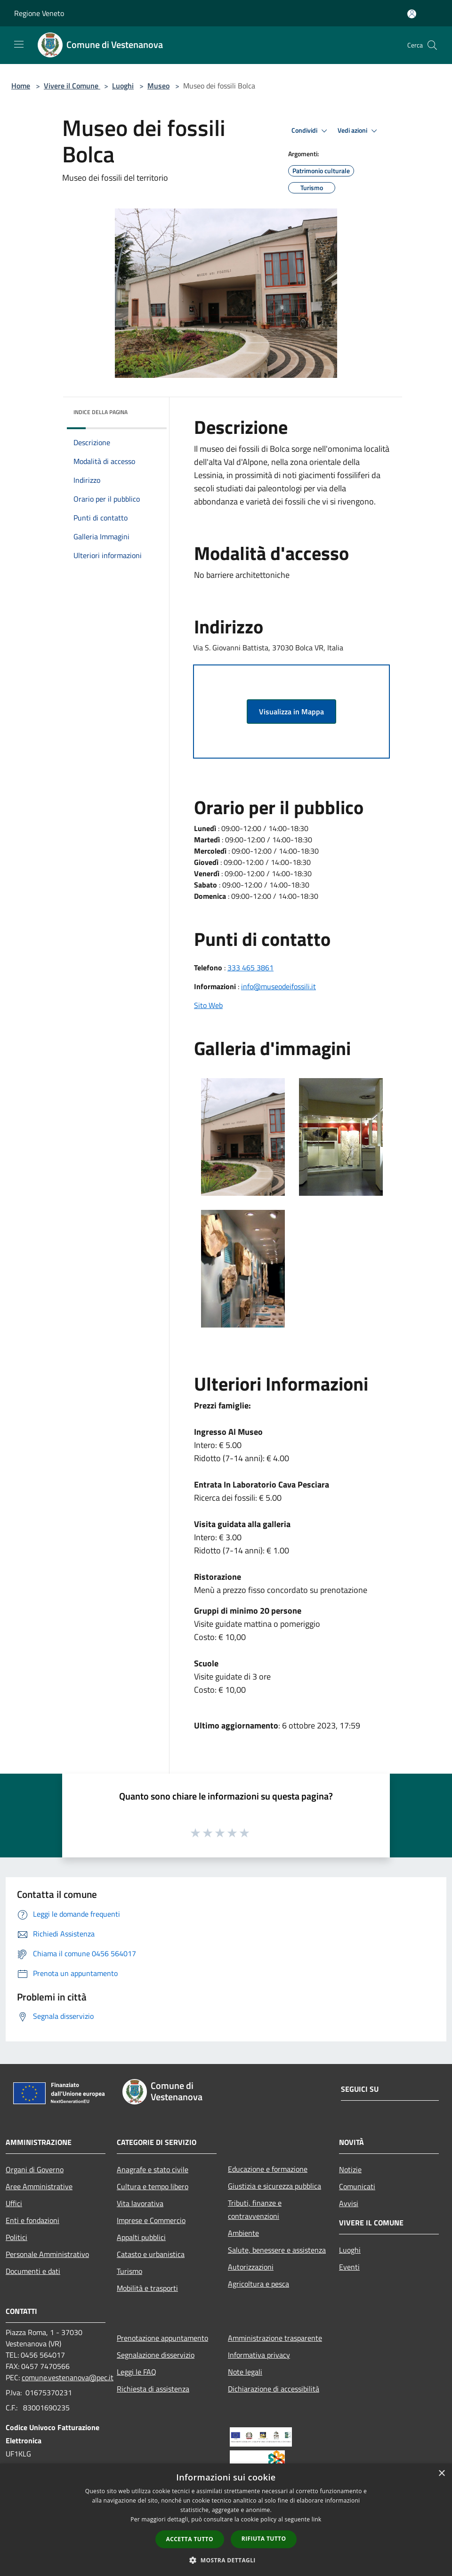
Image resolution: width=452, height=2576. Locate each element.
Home (20, 85)
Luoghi (123, 85)
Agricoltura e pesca (258, 2283)
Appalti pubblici (141, 2237)
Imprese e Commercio (151, 2220)
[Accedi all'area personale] (412, 14)
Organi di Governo (35, 2169)
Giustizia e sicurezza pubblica (274, 2186)
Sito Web (208, 1005)
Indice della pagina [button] (100, 412)
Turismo (129, 2271)
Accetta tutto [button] (189, 2539)
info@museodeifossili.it (278, 986)
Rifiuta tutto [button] (264, 2539)
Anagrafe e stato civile (152, 2169)
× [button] (441, 2473)
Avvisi (348, 2203)
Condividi (310, 130)
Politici (16, 2237)
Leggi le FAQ (136, 2371)
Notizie (350, 2169)
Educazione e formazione (267, 2169)
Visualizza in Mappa (291, 711)
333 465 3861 (250, 967)
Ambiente (243, 2233)
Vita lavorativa (140, 2203)
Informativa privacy (259, 2354)
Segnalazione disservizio (155, 2354)
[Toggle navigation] (18, 44)
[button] (226, 2560)
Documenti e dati (33, 2271)
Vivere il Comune (72, 85)
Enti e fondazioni (32, 2220)
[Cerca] (432, 45)
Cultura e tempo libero (152, 2186)
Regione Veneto (39, 13)
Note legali (245, 2371)
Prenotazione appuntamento (162, 2338)
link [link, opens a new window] (317, 2519)
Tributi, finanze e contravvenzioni (255, 2209)
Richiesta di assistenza (153, 2388)
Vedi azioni (359, 130)
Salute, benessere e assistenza (277, 2250)
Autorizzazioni (251, 2266)
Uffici (14, 2203)
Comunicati (357, 2186)
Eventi (349, 2266)
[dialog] (226, 2520)
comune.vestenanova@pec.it (67, 2377)
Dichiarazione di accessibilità (273, 2388)
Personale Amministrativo (47, 2254)
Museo (158, 85)
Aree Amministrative (39, 2186)
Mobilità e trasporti (147, 2288)
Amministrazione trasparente (275, 2338)
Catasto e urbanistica (151, 2254)
